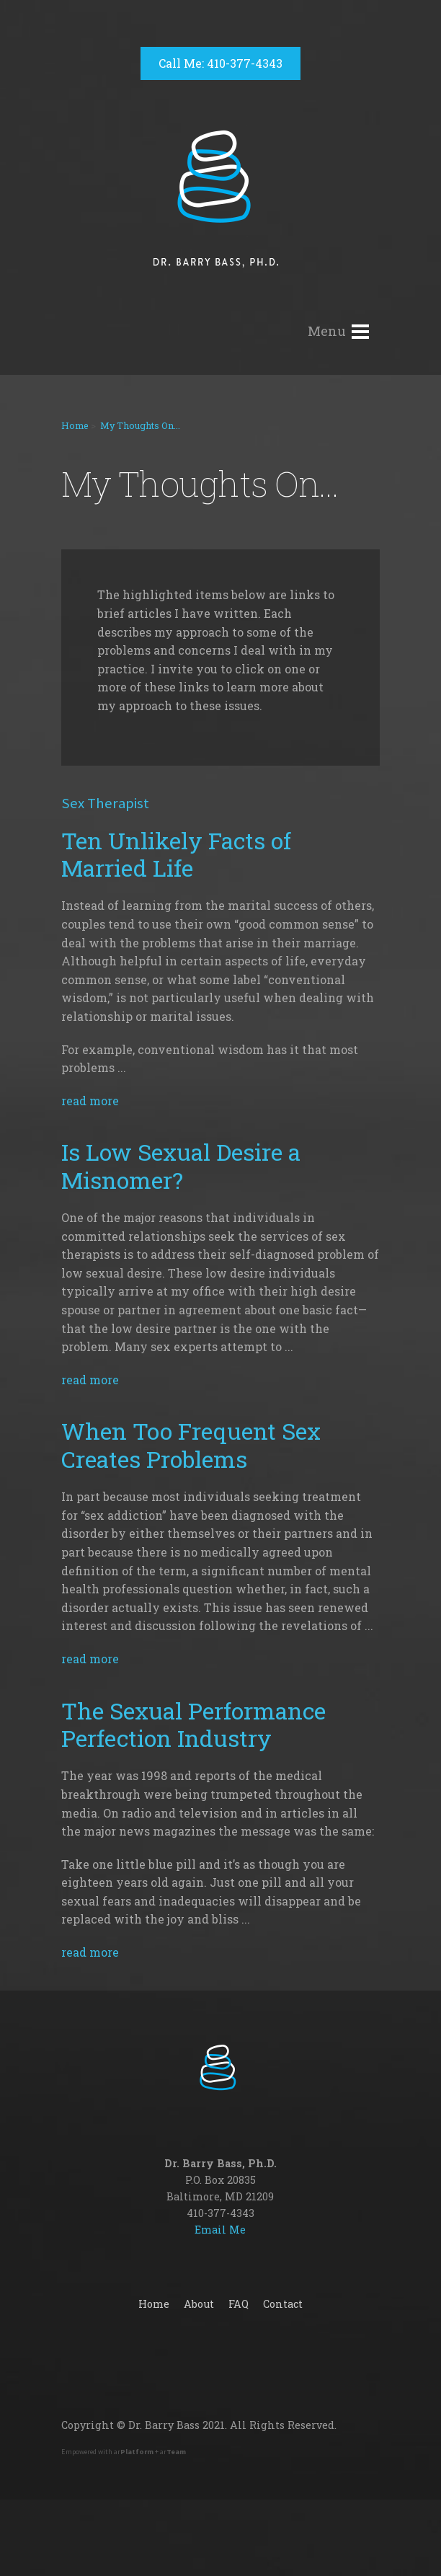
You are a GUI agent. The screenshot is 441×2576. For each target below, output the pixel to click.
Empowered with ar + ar (123, 2451)
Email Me (220, 2229)
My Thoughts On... (140, 425)
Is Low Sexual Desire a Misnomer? (180, 1165)
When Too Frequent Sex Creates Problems (191, 1444)
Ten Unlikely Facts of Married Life (176, 854)
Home (75, 425)
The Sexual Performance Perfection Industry (193, 1724)
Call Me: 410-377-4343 (220, 63)
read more (90, 1100)
